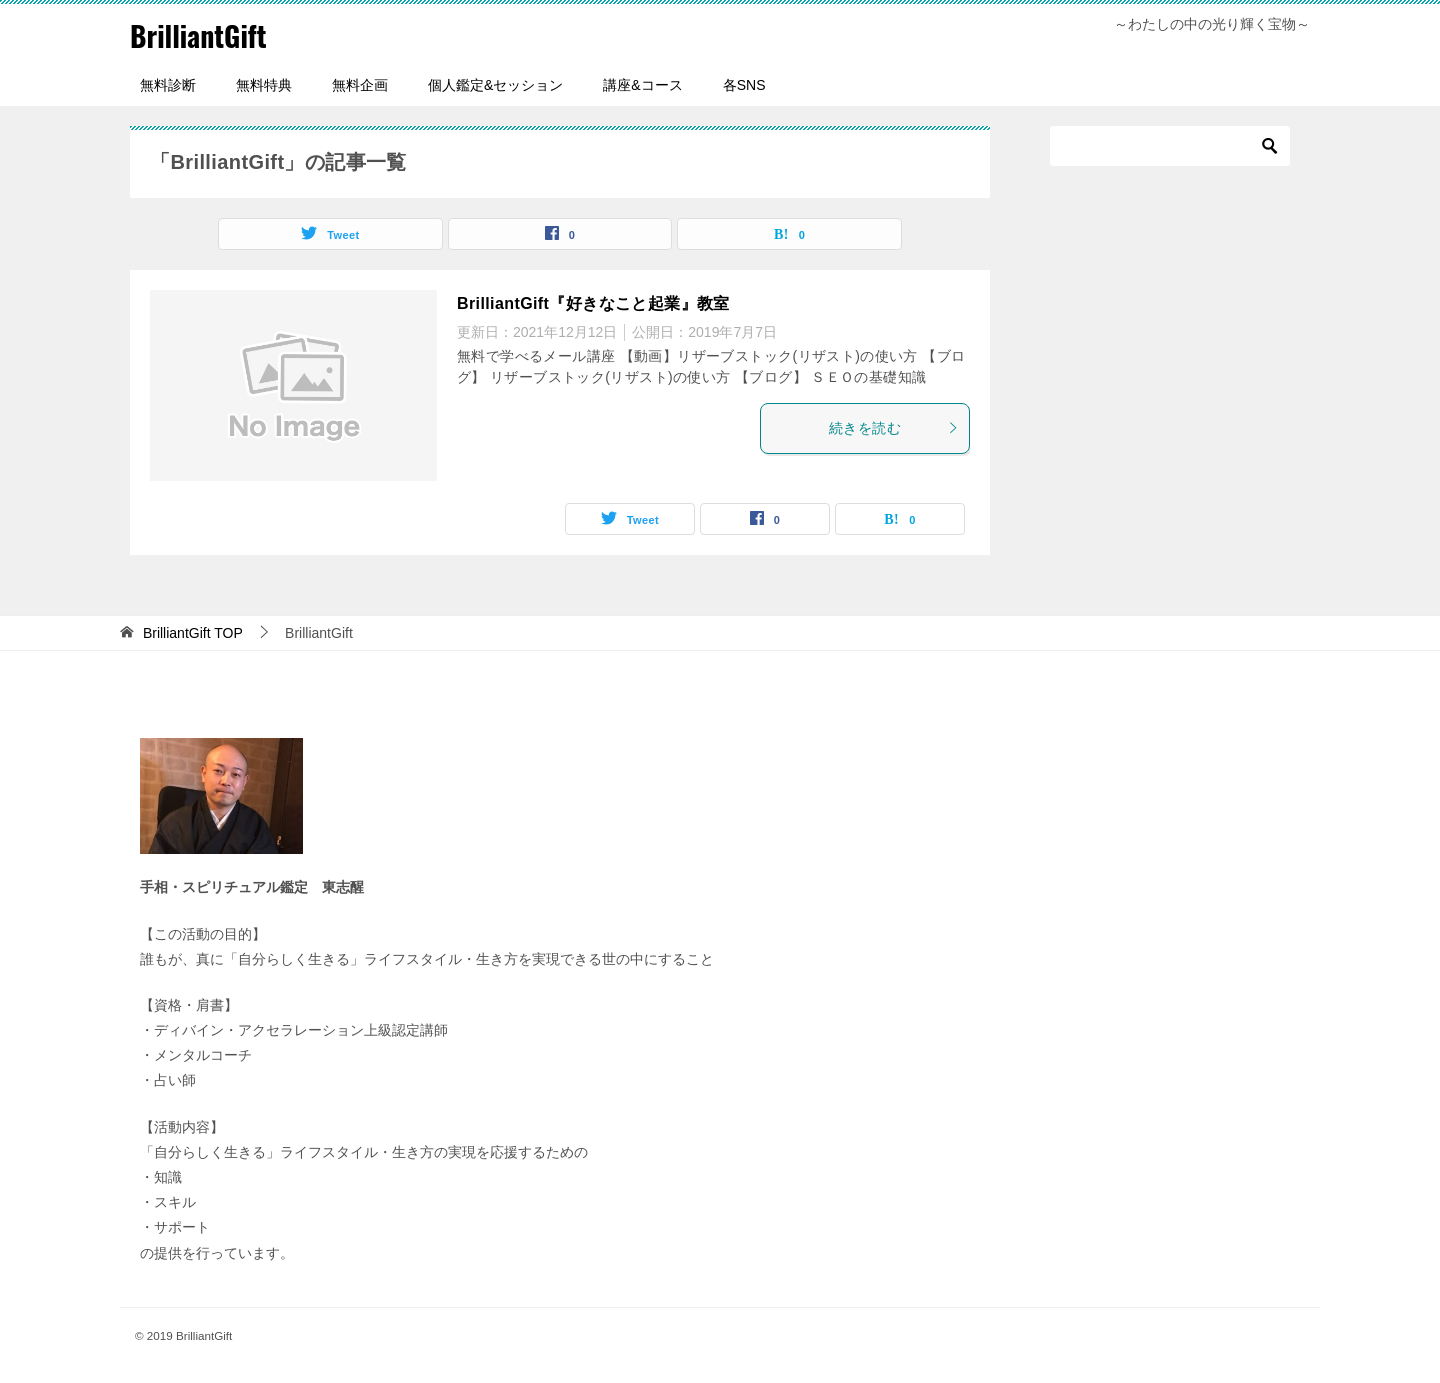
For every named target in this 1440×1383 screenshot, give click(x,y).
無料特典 (264, 85)
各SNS (744, 85)
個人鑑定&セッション (495, 85)
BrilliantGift (203, 34)
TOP (193, 633)
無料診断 (168, 85)
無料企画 (360, 85)
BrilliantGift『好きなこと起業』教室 (593, 303)
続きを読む (894, 428)
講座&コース (642, 85)
